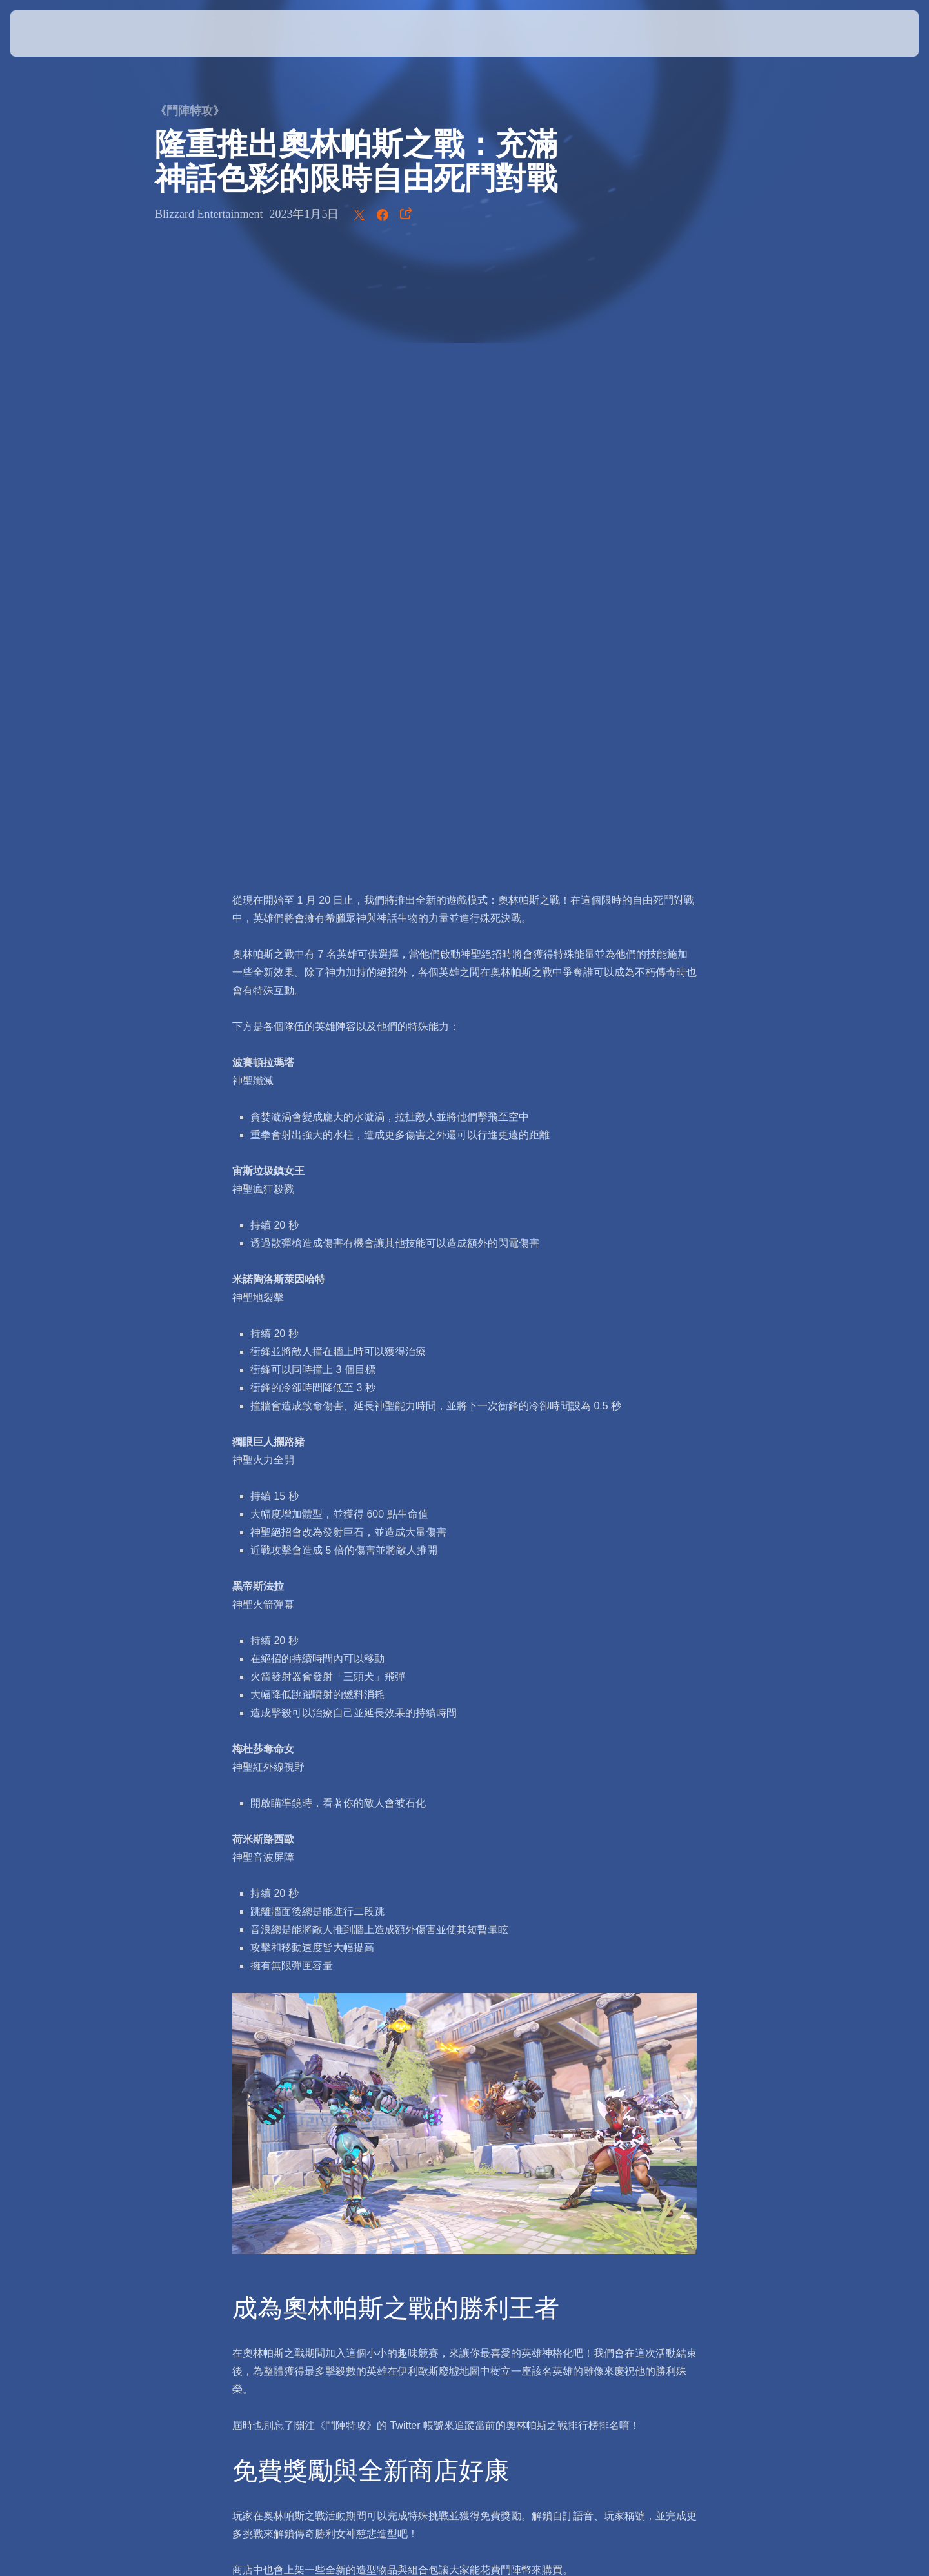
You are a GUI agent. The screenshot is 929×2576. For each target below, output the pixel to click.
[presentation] (58, 33)
